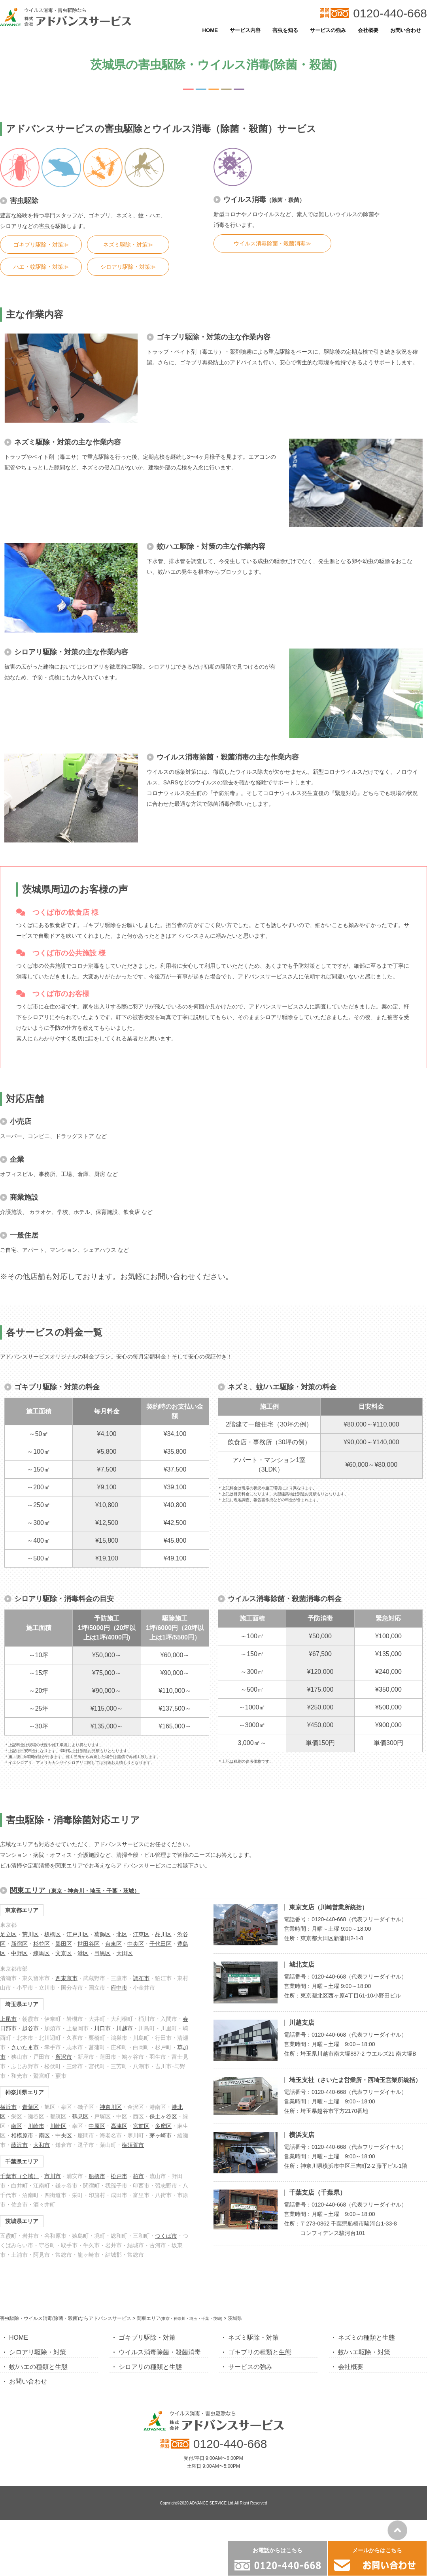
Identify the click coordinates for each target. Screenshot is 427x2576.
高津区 (119, 2126)
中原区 (97, 2126)
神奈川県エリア (24, 2092)
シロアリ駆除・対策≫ (128, 267)
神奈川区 (111, 2107)
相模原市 (22, 2135)
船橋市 (97, 2176)
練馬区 (41, 1953)
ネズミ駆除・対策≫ (128, 244)
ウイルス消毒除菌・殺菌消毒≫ (272, 243)
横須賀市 (133, 2145)
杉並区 (41, 1944)
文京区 (63, 1953)
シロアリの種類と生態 (150, 2366)
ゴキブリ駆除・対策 (147, 2337)
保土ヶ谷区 (163, 2116)
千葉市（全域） (19, 2176)
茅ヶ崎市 (160, 2135)
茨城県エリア (21, 2221)
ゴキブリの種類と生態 (259, 2352)
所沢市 (63, 2057)
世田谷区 (88, 1944)
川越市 (124, 2028)
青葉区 (30, 2107)
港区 (83, 1953)
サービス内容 (245, 30)
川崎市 (36, 2126)
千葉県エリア (21, 2161)
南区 (16, 2126)
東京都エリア (21, 1910)
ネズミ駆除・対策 (253, 2337)
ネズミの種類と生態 (366, 2337)
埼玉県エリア (21, 2004)
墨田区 (63, 1944)
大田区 (124, 1953)
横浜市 (8, 2107)
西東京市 (66, 1978)
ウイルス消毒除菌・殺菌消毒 (160, 2352)
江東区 (141, 1934)
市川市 (52, 2176)
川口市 (102, 2028)
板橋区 (52, 1934)
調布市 (141, 1978)
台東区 (113, 1944)
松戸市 (119, 2176)
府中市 (119, 1987)
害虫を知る (285, 30)
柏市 (138, 2176)
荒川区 (30, 1934)
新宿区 (19, 1944)
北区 (121, 1934)
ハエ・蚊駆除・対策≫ (41, 267)
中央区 (135, 1944)
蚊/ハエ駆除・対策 (364, 2352)
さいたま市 (25, 2047)
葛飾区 (102, 1934)
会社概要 (368, 30)
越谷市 (30, 2028)
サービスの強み (328, 30)
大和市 (41, 2145)
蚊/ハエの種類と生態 (38, 2366)
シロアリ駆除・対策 (37, 2352)
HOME (210, 30)
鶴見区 (80, 2116)
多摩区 (163, 2126)
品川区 (163, 1934)
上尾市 (8, 2019)
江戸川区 (77, 1934)
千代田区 (160, 1944)
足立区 (8, 1934)
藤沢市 (19, 2145)
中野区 (19, 1953)
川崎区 (58, 2126)
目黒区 (102, 1953)
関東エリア (75, 1890)
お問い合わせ (405, 30)
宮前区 (141, 2126)
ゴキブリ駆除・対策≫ (41, 244)
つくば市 (166, 2236)
